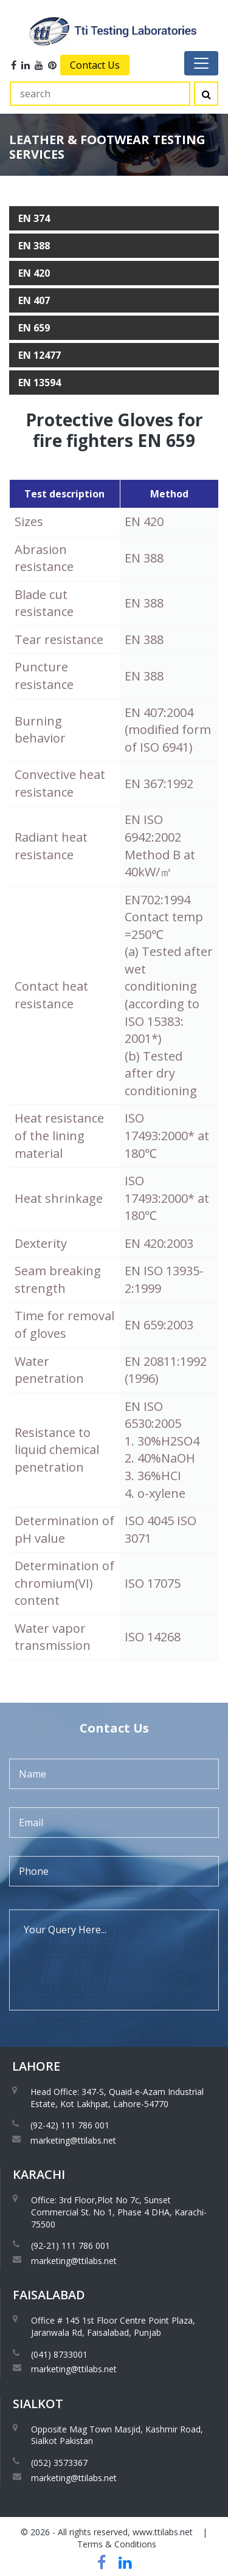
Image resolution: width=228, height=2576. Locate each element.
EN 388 (34, 245)
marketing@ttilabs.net (73, 2140)
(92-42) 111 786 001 (69, 2125)
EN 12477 (39, 355)
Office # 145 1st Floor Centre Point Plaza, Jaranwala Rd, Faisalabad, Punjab (113, 2326)
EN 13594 (39, 382)
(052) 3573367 (59, 2462)
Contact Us (95, 65)
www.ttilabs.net (163, 2532)
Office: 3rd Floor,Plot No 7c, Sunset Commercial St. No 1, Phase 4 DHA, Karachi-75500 (119, 2211)
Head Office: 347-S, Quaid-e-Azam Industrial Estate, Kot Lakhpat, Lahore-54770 (117, 2098)
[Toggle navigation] (201, 63)
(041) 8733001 (59, 2354)
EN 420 (34, 273)
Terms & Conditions (116, 2544)
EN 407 (34, 300)
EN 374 (34, 218)
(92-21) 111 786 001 (70, 2245)
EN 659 (34, 327)
